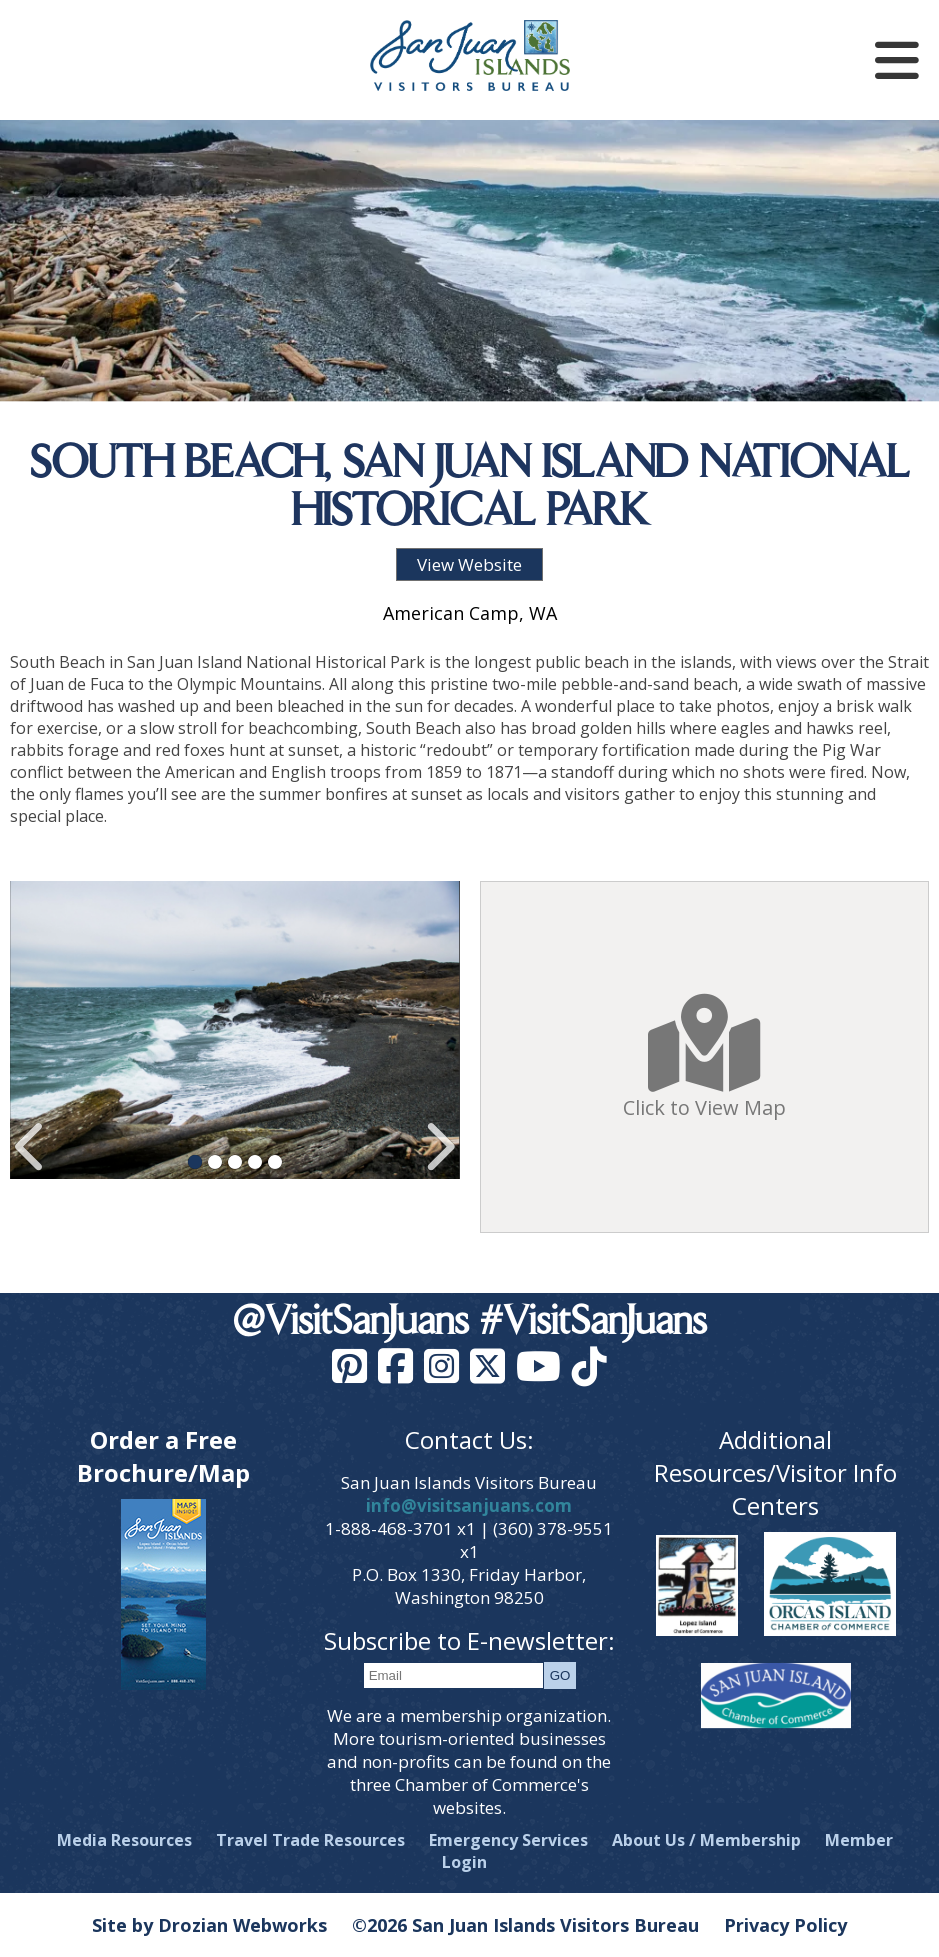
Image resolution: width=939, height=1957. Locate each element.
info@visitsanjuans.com (469, 1505)
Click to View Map (704, 1056)
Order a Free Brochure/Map (163, 1456)
